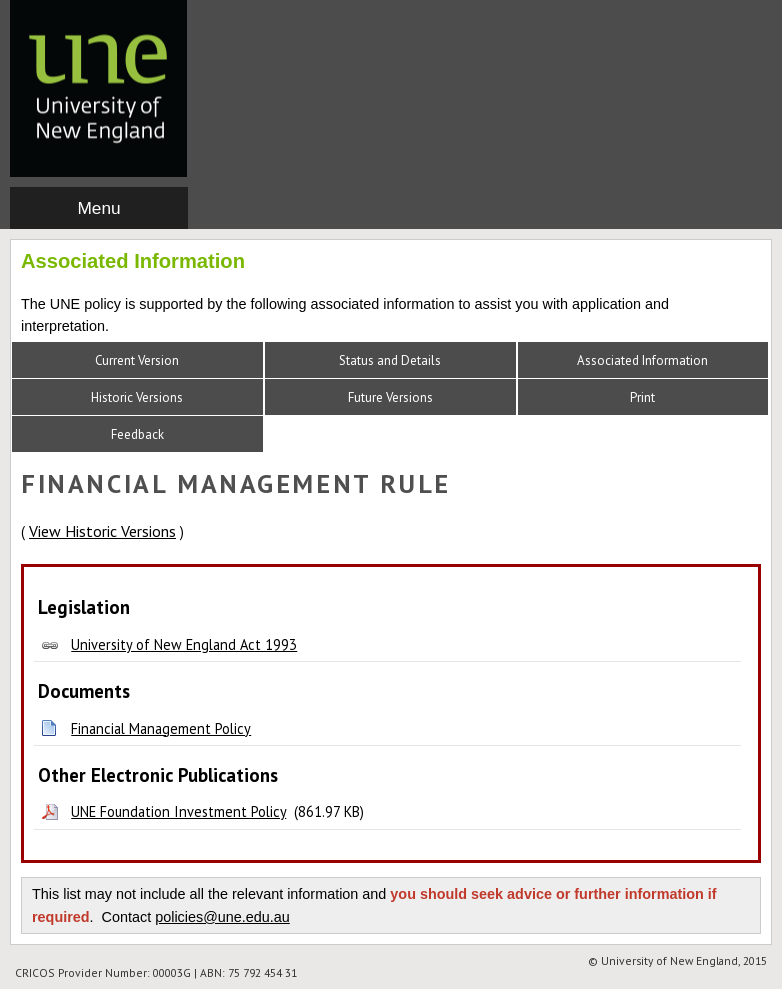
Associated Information (642, 360)
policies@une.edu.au (222, 917)
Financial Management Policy (161, 728)
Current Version (137, 360)
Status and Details (390, 360)
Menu (98, 208)
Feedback (137, 434)
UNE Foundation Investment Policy (178, 811)
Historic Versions (137, 397)
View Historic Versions (102, 531)
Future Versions (390, 397)
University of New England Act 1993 (184, 644)
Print (642, 397)
